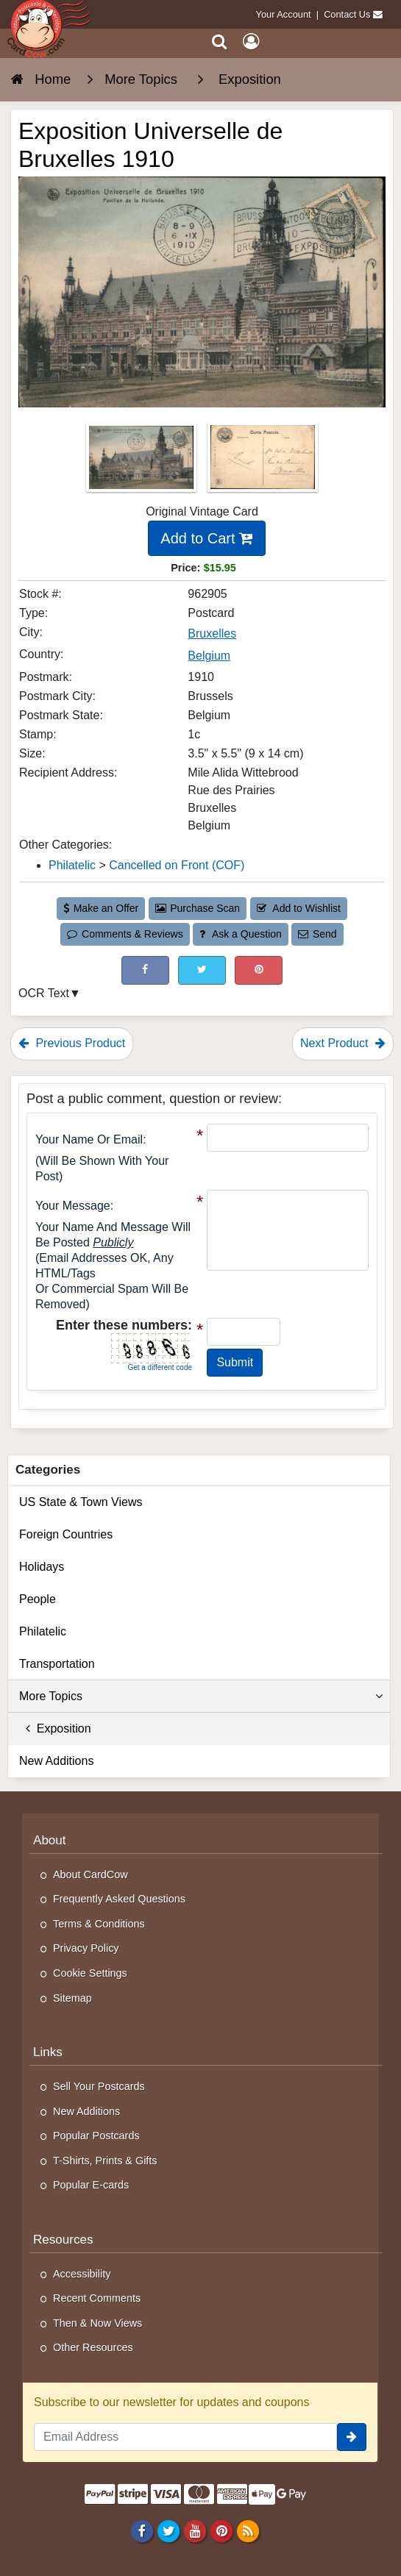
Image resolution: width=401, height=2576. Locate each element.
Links (48, 2052)
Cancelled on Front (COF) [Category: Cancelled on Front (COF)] (176, 865)
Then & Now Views (97, 2323)
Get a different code (159, 1367)
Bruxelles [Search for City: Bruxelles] (212, 633)
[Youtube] (194, 2530)
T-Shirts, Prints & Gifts (105, 2160)
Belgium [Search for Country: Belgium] (209, 655)
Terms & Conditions (99, 1924)
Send (317, 934)
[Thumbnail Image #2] (263, 461)
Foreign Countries (66, 1534)
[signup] (351, 2437)
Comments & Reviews (124, 934)
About (49, 1840)
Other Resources (93, 2347)
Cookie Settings (90, 1973)
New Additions (56, 1761)
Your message (72, 1205)
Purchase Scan (198, 908)
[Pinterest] (221, 2530)
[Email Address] (185, 2437)
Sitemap (72, 1998)
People (37, 1599)
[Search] (219, 41)
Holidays (41, 1566)
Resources (63, 2240)
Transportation (57, 1664)
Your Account (283, 14)
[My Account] (251, 41)
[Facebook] (142, 2530)
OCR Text (43, 993)
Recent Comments (97, 2298)
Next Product (343, 1043)
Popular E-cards (91, 2185)
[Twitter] (168, 2530)
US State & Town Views (81, 1502)
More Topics (201, 1696)
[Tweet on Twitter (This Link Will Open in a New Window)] (202, 970)
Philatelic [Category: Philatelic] (72, 865)
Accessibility (81, 2274)
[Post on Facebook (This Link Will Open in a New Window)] (145, 970)
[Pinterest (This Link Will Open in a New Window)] (259, 970)
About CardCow (90, 1874)
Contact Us (347, 14)
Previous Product (71, 1043)
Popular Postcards (96, 2135)
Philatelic (42, 1631)
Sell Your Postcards (99, 2086)
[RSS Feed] (248, 2530)
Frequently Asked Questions (119, 1899)
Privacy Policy (86, 1948)
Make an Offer (100, 908)
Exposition (55, 1728)
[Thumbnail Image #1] (142, 461)
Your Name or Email (89, 1139)
